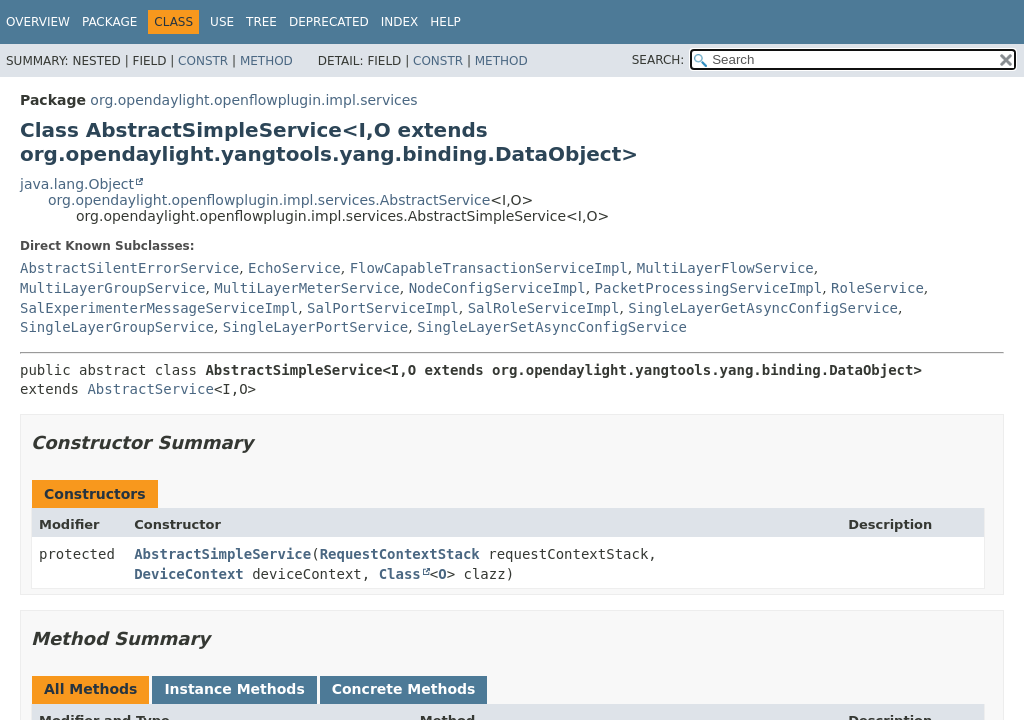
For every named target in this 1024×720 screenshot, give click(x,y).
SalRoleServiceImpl (544, 308)
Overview (38, 22)
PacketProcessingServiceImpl (709, 288)
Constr (203, 61)
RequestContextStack (400, 554)
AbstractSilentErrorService (129, 268)
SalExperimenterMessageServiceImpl (159, 308)
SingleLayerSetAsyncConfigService (552, 327)
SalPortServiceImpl (383, 308)
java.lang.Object (77, 184)
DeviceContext (189, 574)
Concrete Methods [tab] (404, 689)
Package (109, 22)
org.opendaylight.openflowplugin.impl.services (253, 100)
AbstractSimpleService (222, 554)
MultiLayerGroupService (112, 288)
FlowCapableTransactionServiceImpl (489, 268)
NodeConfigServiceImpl (497, 288)
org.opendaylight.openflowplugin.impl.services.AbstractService (269, 200)
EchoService (294, 268)
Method (266, 61)
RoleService (877, 288)
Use (222, 22)
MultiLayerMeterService (306, 288)
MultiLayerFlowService (725, 268)
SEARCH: (658, 60)
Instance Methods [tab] (234, 689)
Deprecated (329, 22)
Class (400, 574)
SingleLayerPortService (315, 327)
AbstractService (150, 389)
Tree (261, 22)
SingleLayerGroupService (117, 327)
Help (445, 22)
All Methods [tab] (90, 689)
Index (400, 22)
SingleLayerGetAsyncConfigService (763, 308)
